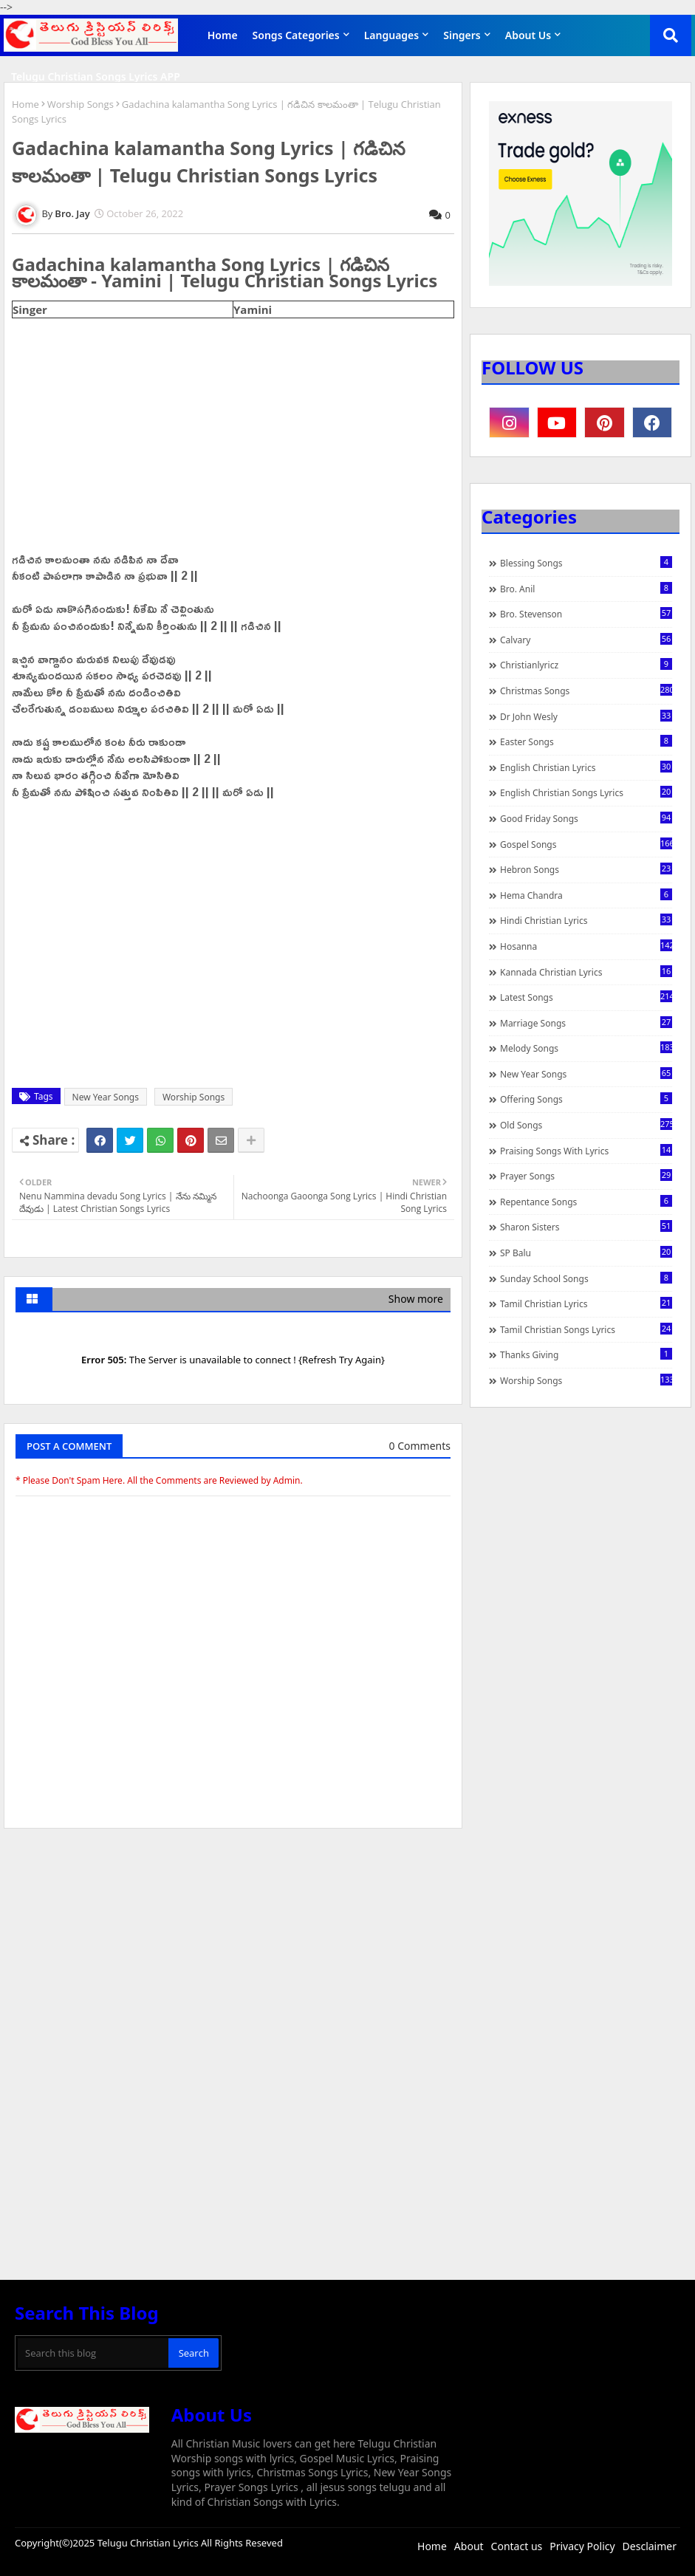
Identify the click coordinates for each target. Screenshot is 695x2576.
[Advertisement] (233, 1950)
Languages (392, 35)
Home (223, 35)
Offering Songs (586, 1099)
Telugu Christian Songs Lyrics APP (95, 76)
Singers (462, 35)
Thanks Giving (586, 1354)
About (469, 2546)
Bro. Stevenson (586, 613)
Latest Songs (586, 997)
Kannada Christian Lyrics (586, 972)
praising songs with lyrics (586, 1150)
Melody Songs (586, 1048)
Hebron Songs (586, 869)
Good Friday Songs (586, 818)
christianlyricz (586, 664)
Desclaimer (650, 2546)
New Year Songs (105, 1097)
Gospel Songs (586, 844)
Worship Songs (80, 104)
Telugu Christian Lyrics (149, 2542)
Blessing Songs (586, 562)
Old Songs (586, 1124)
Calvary (586, 639)
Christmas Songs (586, 690)
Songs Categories (296, 35)
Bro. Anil (586, 588)
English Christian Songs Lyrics (586, 792)
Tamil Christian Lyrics (586, 1303)
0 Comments (420, 1446)
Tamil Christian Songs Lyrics (586, 1329)
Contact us (517, 2546)
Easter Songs (586, 741)
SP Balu (586, 1252)
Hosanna (586, 946)
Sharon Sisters (586, 1226)
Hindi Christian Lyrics (586, 920)
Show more (415, 1299)
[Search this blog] (93, 2353)
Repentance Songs (586, 1201)
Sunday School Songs (586, 1278)
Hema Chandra (586, 895)
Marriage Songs (586, 1023)
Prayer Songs (586, 1175)
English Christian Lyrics (586, 767)
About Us (528, 35)
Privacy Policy (582, 2546)
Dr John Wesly (586, 716)
